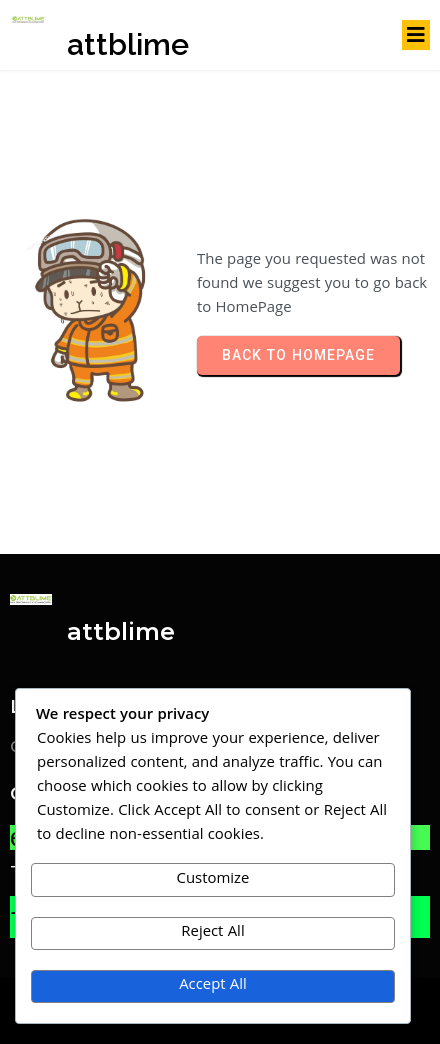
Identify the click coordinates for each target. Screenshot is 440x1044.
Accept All (213, 986)
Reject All (212, 933)
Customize (213, 880)
